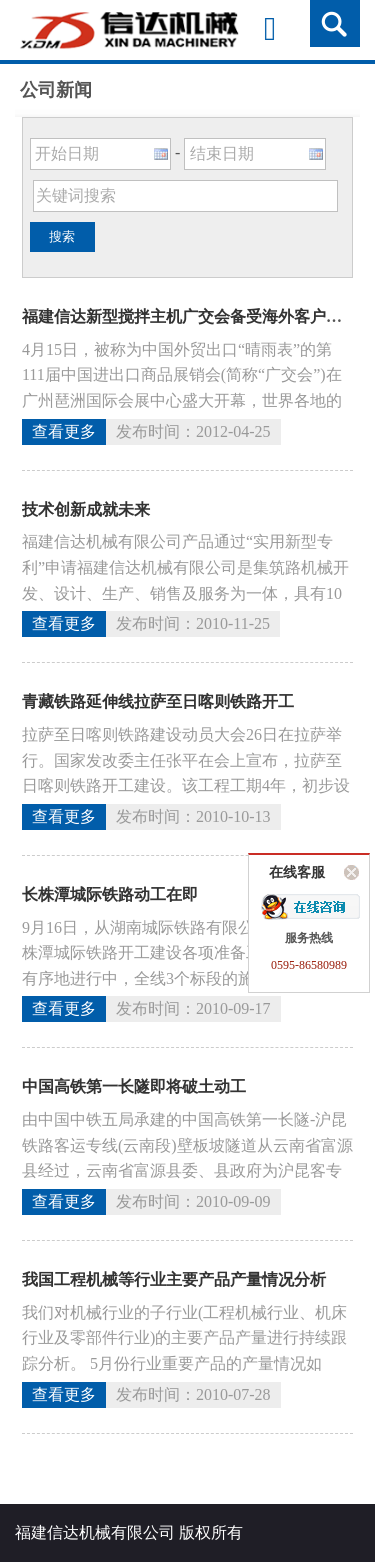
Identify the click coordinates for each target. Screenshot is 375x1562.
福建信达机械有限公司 (95, 1532)
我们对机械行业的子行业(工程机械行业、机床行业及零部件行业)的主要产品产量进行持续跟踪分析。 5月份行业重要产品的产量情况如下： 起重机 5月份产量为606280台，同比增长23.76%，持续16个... (184, 1363)
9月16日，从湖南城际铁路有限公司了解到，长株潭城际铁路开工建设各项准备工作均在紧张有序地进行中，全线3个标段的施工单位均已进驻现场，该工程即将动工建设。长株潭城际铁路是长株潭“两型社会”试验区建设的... (186, 978)
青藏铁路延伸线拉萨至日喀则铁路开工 (158, 701)
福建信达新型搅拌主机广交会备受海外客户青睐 (190, 316)
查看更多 (64, 431)
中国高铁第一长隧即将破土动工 (134, 1086)
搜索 (62, 236)
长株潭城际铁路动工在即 (110, 894)
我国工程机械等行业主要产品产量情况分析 (174, 1279)
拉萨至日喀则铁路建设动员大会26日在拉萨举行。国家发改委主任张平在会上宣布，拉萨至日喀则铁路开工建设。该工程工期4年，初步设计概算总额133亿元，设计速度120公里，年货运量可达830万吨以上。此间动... (186, 785)
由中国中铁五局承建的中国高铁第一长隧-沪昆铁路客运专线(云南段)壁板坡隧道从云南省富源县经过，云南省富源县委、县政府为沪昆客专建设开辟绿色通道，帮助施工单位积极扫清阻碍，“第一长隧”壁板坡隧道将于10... (187, 1170)
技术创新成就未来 (86, 509)
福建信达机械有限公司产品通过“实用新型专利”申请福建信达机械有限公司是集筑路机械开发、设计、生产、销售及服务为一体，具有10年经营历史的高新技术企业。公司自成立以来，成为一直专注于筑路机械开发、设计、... (185, 592)
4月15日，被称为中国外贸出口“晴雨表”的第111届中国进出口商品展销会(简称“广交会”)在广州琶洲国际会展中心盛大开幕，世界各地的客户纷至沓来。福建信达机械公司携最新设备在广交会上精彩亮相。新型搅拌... (182, 400)
